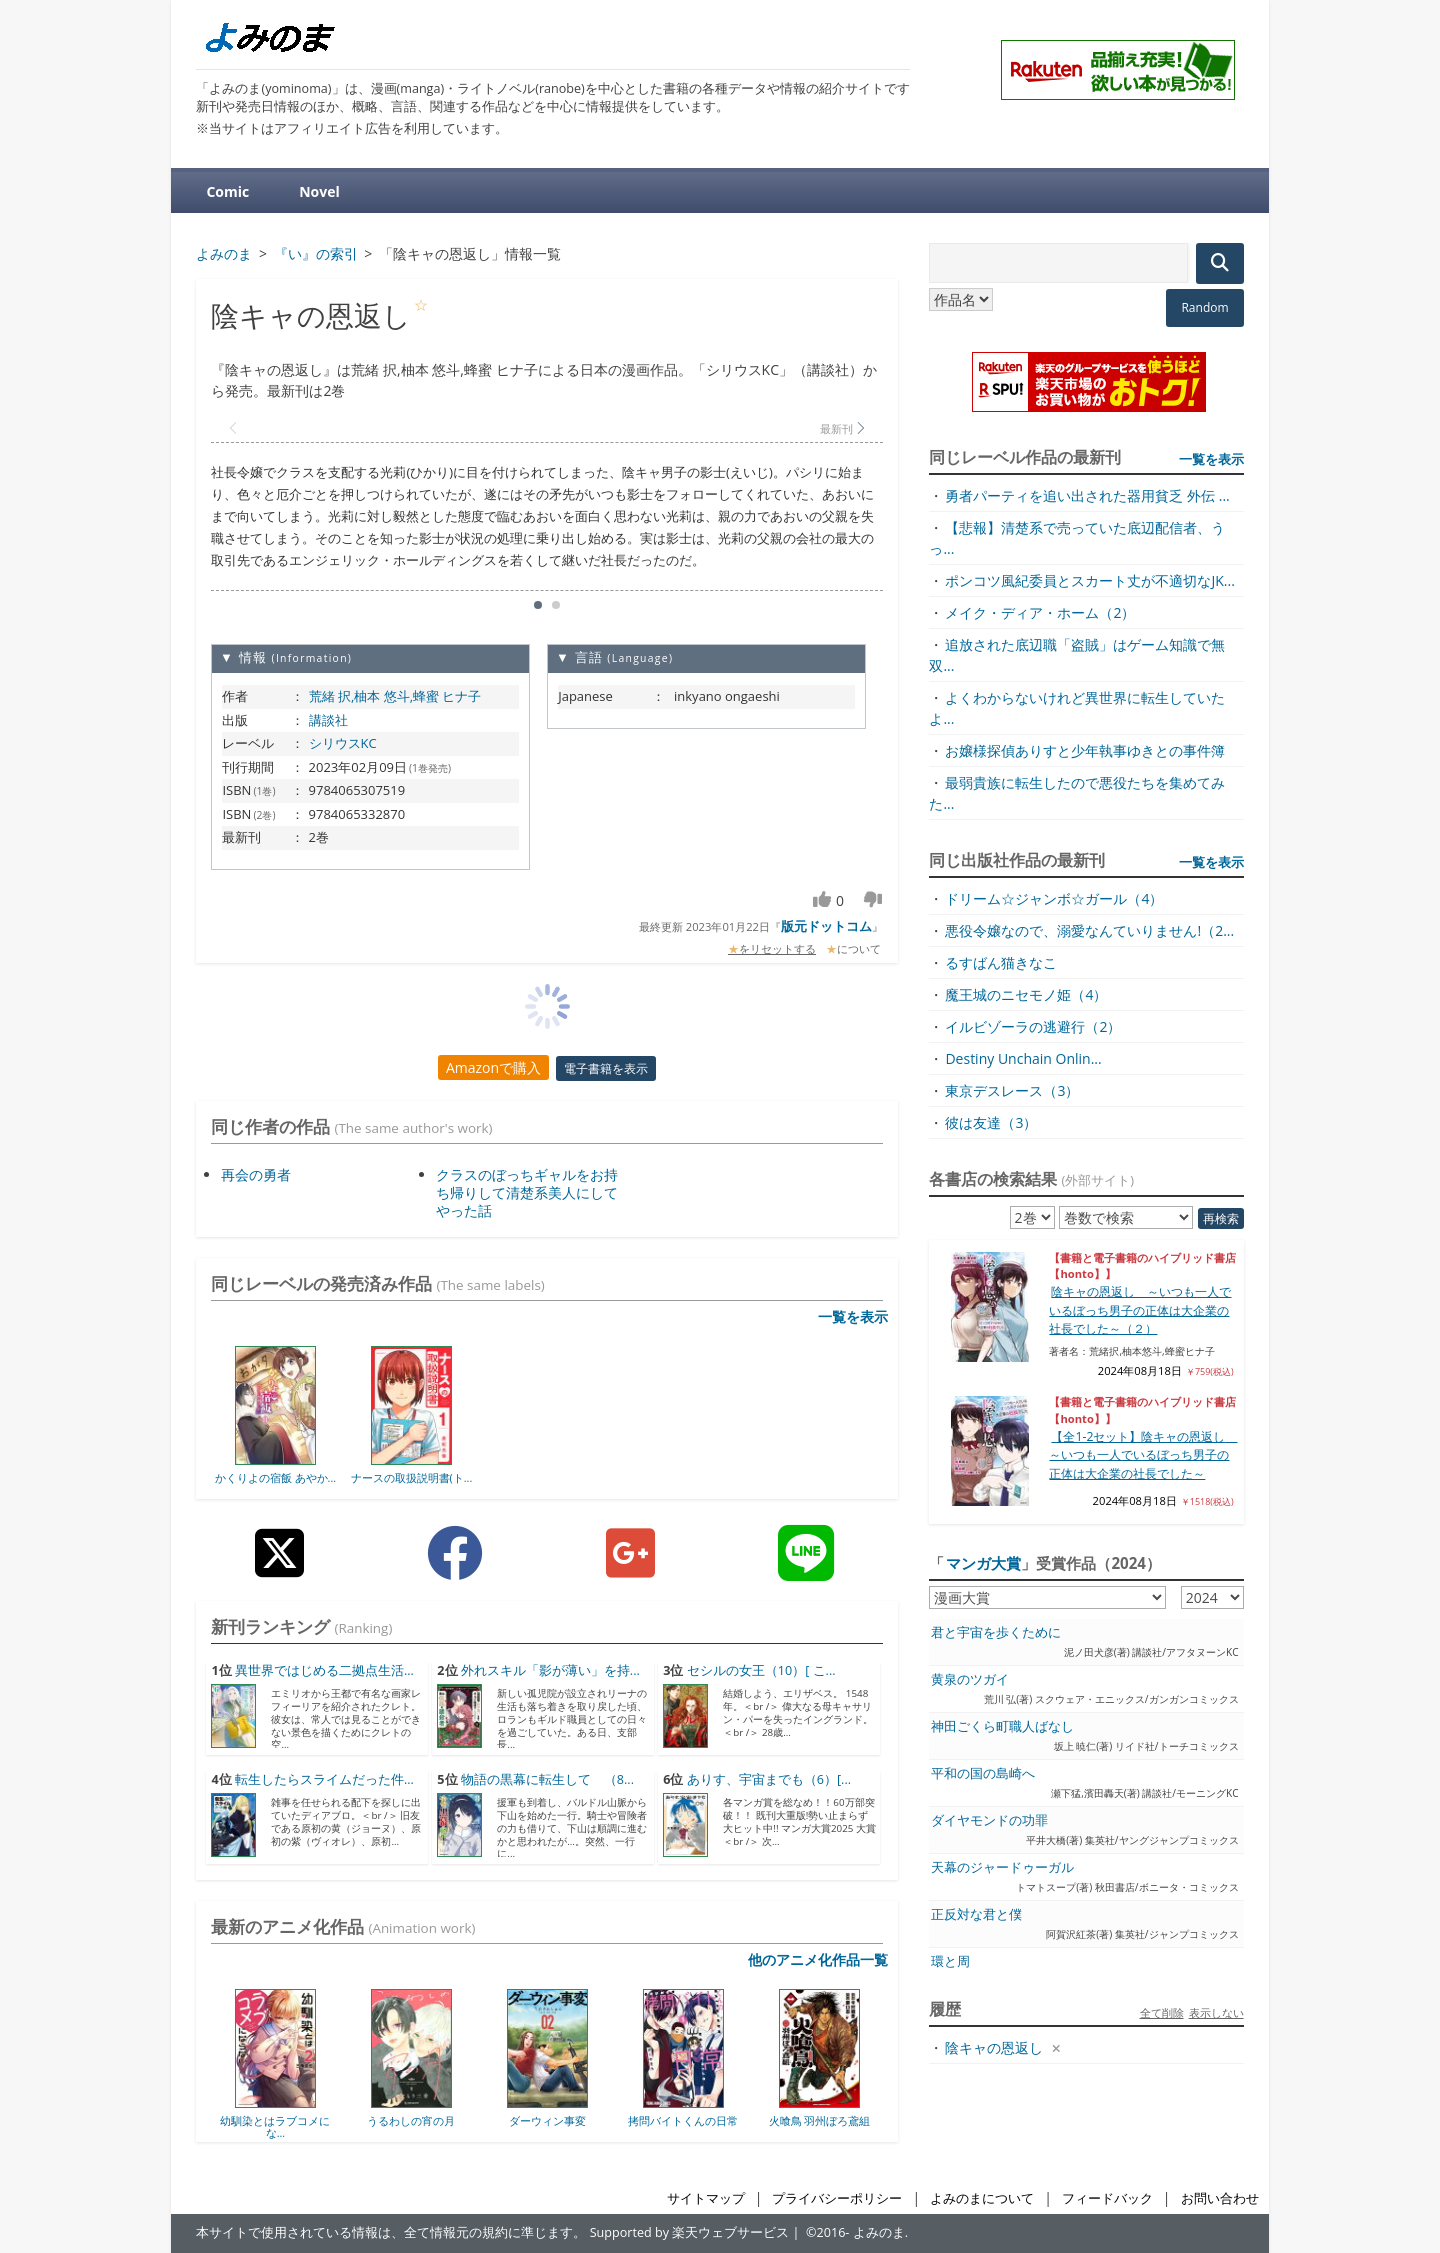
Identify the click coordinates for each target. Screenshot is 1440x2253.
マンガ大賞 (983, 1563)
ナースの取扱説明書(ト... (412, 1477)
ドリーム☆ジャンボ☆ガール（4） (1054, 898)
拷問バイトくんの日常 (683, 2120)
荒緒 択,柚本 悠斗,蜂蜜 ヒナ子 (395, 696)
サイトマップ (706, 2198)
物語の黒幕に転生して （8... (547, 1779)
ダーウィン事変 (547, 2120)
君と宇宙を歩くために (996, 1632)
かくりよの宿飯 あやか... (275, 1477)
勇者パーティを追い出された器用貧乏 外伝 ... (1087, 495)
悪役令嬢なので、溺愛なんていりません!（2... (1089, 930)
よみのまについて (982, 2198)
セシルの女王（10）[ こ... (761, 1670)
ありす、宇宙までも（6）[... (769, 1779)
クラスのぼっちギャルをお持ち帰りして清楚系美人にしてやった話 (527, 1192)
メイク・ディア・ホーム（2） (1040, 612)
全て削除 (1162, 2012)
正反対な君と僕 (976, 1914)
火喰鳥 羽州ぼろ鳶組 (820, 2120)
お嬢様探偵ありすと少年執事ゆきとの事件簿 (1085, 750)
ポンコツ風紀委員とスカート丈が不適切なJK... (1089, 580)
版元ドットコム (826, 926)
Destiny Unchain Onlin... (1023, 1058)
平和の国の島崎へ (983, 1773)
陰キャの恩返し (994, 2047)
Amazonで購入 (493, 1067)
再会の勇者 (256, 1174)
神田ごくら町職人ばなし (1002, 1726)
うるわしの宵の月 (411, 2120)
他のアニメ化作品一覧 (818, 1959)
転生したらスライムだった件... (324, 1779)
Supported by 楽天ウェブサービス (690, 2232)
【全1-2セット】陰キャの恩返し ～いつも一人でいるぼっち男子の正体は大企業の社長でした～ (1143, 1455)
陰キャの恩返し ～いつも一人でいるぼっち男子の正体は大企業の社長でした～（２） (1140, 1310)
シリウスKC (343, 743)
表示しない (1216, 2012)
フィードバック (1107, 2198)
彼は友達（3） (991, 1122)
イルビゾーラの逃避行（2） (1033, 1026)
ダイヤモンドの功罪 (989, 1820)
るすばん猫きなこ (1001, 962)
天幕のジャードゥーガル (1002, 1867)
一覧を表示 (853, 1316)
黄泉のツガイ (970, 1679)
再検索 (1221, 1218)
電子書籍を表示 (606, 1068)
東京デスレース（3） (1012, 1090)
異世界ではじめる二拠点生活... (324, 1670)
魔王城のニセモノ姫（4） (1026, 994)
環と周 (950, 1961)
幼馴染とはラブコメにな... (275, 2126)
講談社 (328, 720)
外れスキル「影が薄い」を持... (550, 1670)
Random (1204, 307)
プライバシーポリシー (837, 2198)
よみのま (879, 2232)
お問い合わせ (1220, 2198)
